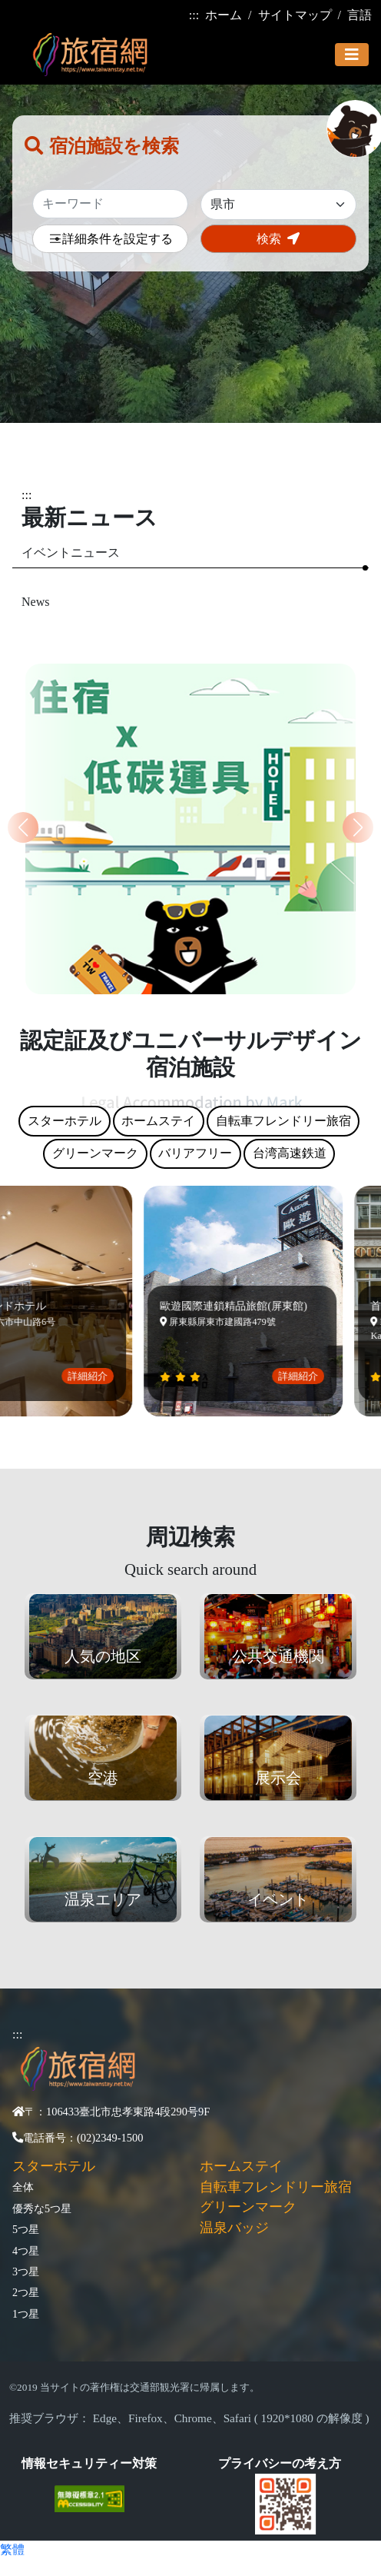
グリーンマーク (248, 2207)
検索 (278, 238)
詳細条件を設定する (110, 239)
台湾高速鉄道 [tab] (289, 1153)
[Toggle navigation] (352, 54)
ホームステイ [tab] (158, 1120)
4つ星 (25, 2251)
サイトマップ (295, 15)
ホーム (223, 15)
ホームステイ (241, 2166)
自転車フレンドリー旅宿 (276, 2187)
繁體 (12, 2549)
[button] (358, 827)
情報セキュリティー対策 (89, 2463)
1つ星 (25, 2314)
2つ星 (25, 2292)
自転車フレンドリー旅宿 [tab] (283, 1120)
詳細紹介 (91, 1376)
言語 (359, 15)
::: (194, 15)
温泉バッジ (234, 2227)
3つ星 (25, 2271)
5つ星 (25, 2229)
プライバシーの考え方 (279, 2463)
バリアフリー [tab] (195, 1153)
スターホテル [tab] (64, 1120)
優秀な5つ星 (41, 2208)
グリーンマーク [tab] (95, 1153)
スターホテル (53, 2166)
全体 (23, 2187)
